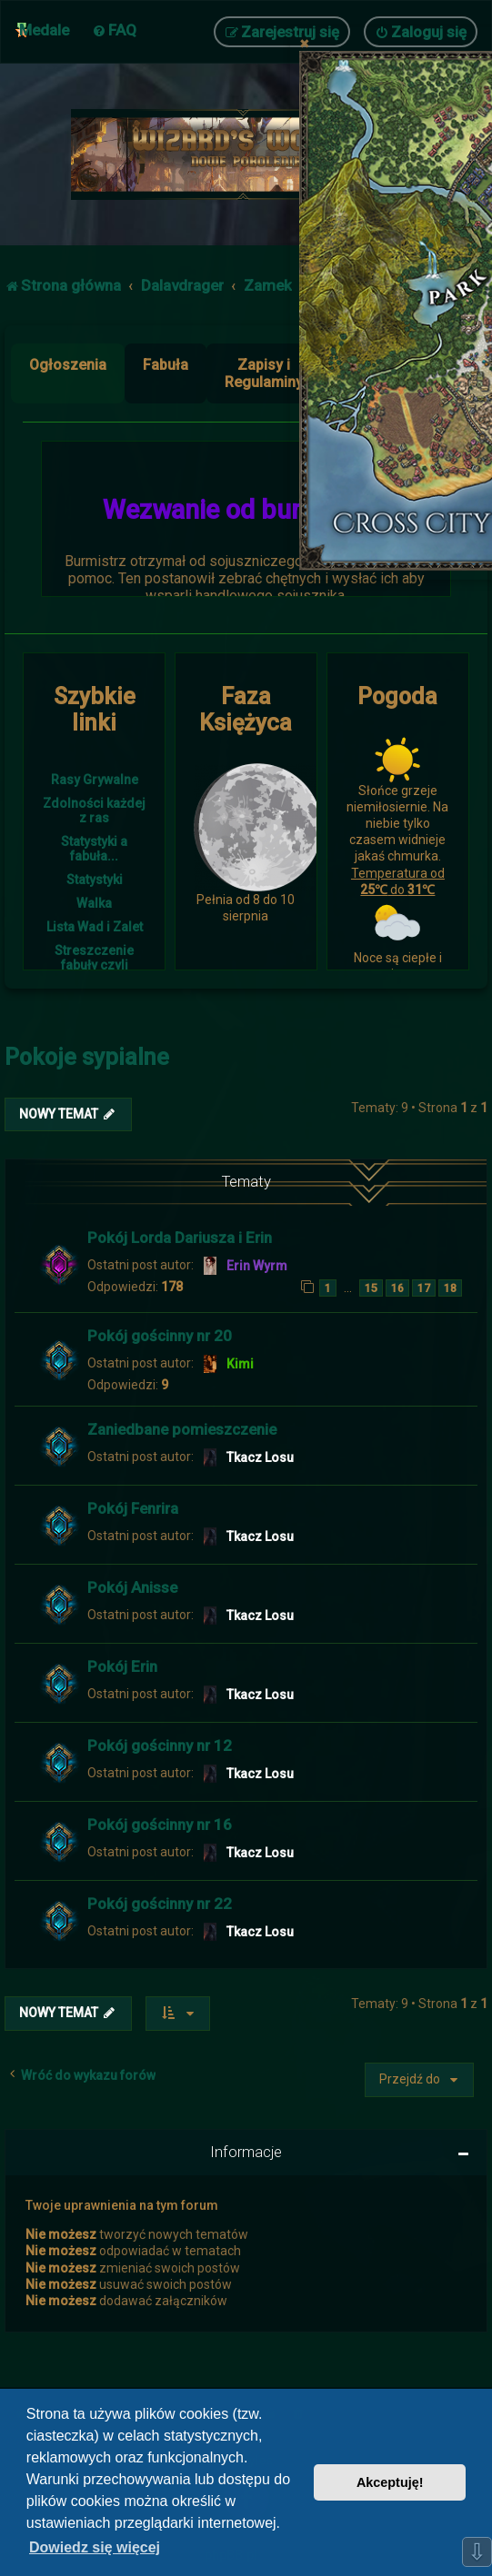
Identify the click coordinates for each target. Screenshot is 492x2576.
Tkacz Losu (260, 1457)
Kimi (240, 1364)
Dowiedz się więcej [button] (94, 2547)
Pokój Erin (122, 1666)
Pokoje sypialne (87, 1057)
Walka (94, 903)
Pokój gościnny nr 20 (159, 1336)
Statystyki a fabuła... (94, 848)
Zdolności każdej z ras (94, 810)
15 (371, 1288)
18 (450, 1288)
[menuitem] (114, 30)
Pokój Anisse (132, 1587)
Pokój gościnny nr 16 (159, 1824)
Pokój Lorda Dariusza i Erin (179, 1237)
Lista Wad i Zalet (94, 927)
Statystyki (94, 879)
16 (397, 1288)
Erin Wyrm (256, 1265)
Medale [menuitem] (44, 30)
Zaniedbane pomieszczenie (181, 1429)
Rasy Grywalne (94, 779)
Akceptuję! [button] (390, 2482)
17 (423, 1288)
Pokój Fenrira (132, 1508)
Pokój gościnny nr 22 (159, 1904)
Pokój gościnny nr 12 (159, 1745)
